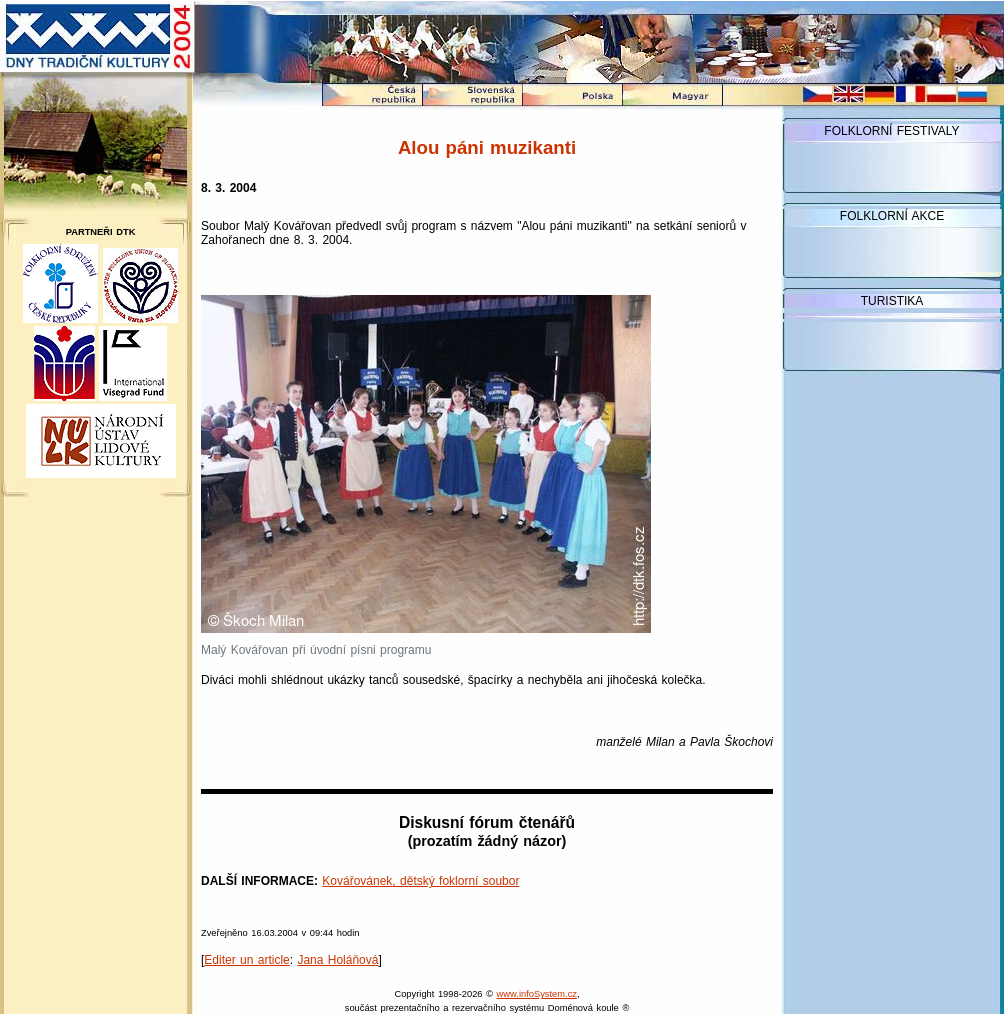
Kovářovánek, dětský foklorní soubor (420, 881)
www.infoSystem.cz (537, 994)
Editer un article (246, 960)
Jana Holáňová (337, 960)
